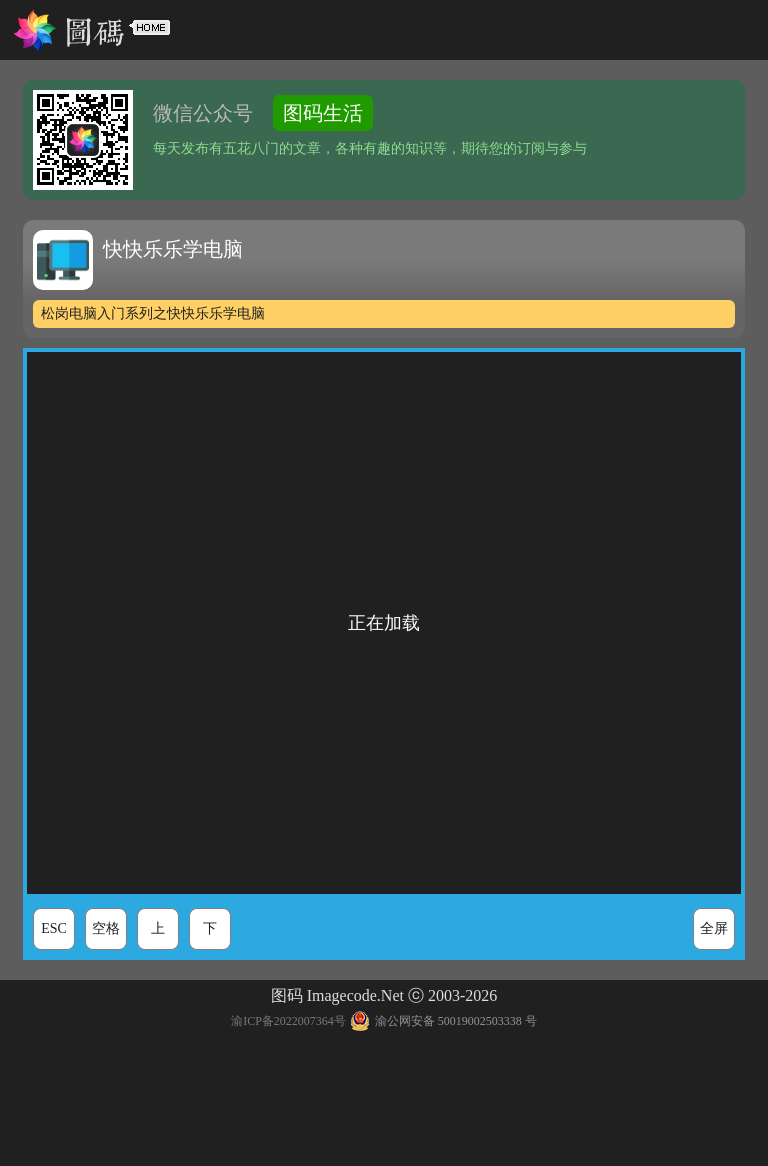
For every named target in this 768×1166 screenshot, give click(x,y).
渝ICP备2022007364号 (288, 1021)
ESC (54, 928)
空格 (106, 928)
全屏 (714, 928)
